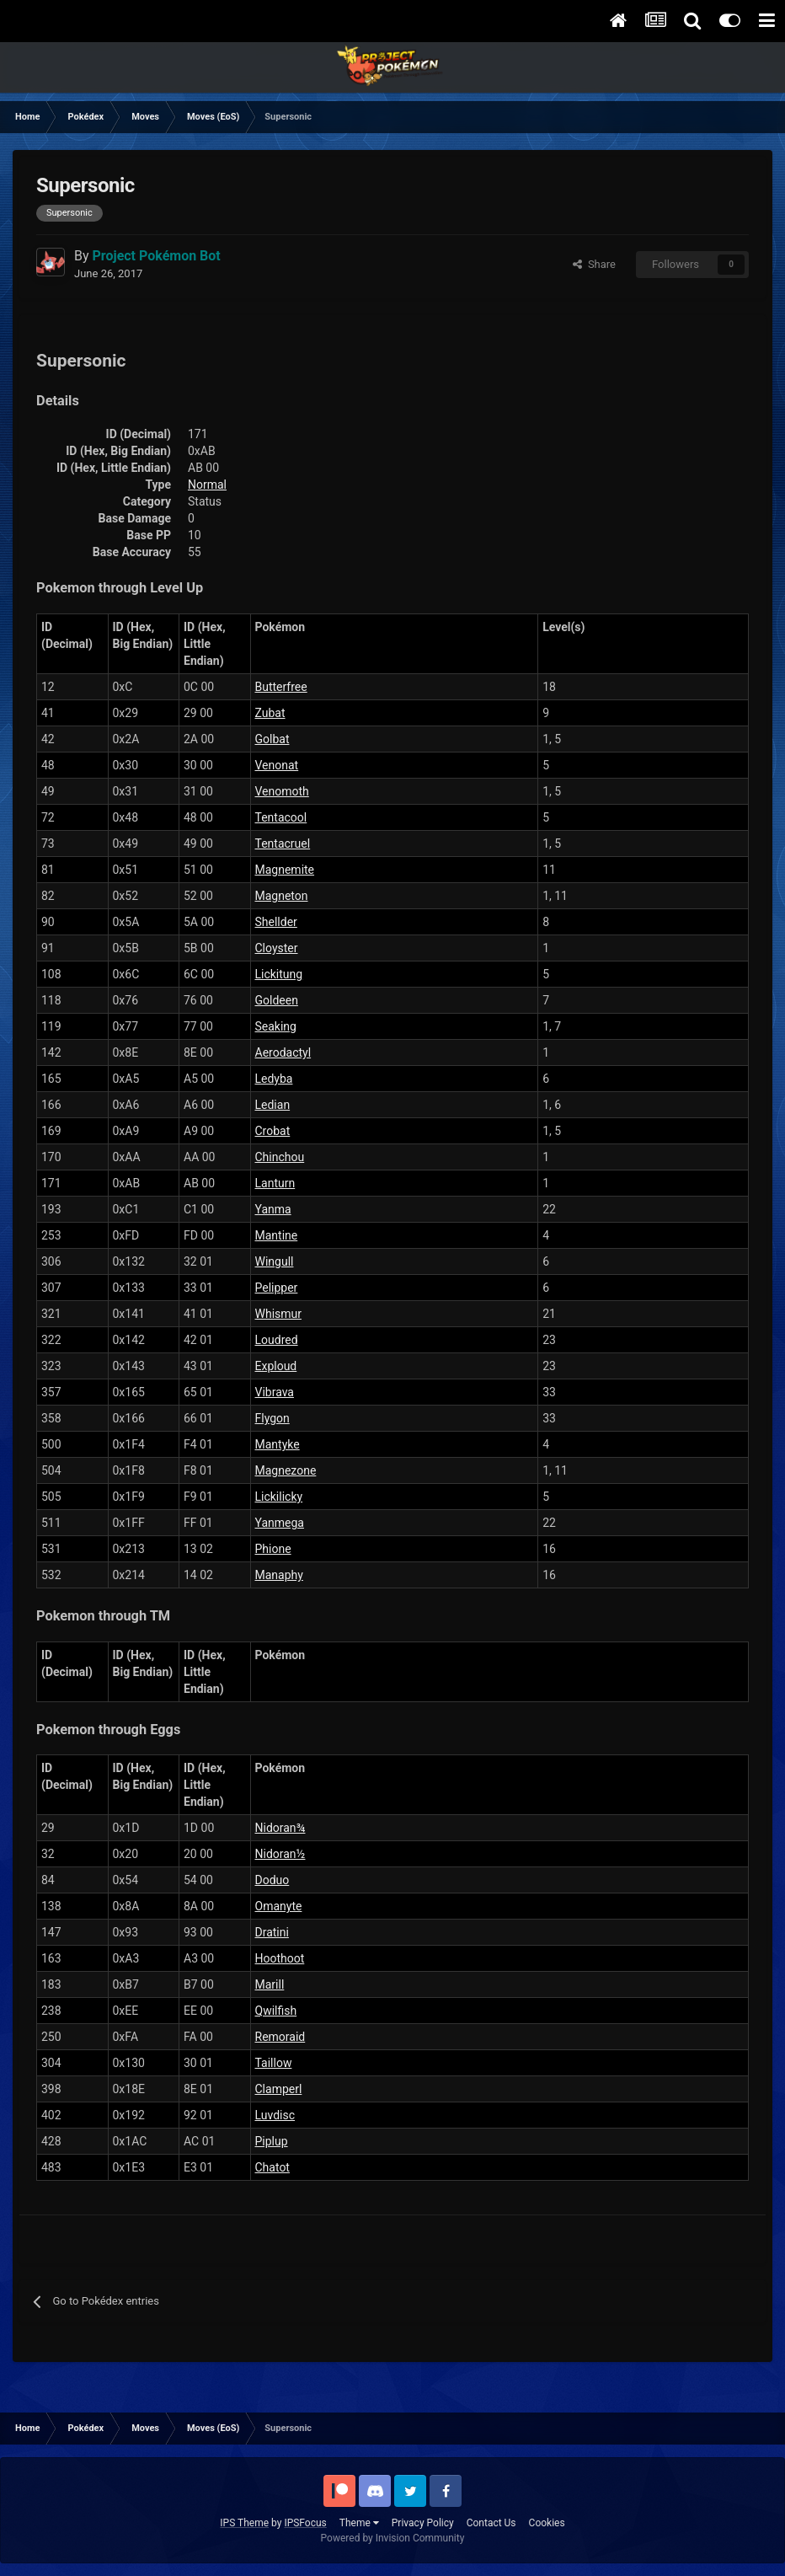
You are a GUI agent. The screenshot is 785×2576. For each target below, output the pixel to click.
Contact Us (491, 2523)
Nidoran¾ (280, 1827)
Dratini (272, 1932)
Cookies (547, 2523)
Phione (273, 1549)
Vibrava (274, 1392)
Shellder (276, 922)
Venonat (277, 765)
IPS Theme (244, 2523)
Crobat (273, 1131)
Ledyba (274, 1078)
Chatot (272, 2167)
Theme (359, 2523)
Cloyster (276, 948)
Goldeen (276, 1000)
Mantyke (277, 1444)
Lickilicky (279, 1496)
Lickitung (279, 974)
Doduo (272, 1880)
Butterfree (281, 687)
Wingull (274, 1261)
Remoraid (280, 2036)
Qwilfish (276, 2010)
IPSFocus (305, 2523)
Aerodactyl (283, 1052)
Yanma (273, 1209)
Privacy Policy (423, 2523)
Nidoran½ (280, 1854)
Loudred (276, 1340)
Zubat (270, 713)
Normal (207, 484)
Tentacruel (283, 843)
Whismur (278, 1313)
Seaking (275, 1026)
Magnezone (286, 1470)
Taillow (273, 2063)
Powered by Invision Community (393, 2538)
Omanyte (278, 1906)
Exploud (276, 1366)
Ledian (273, 1104)
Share (594, 264)
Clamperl (278, 2089)
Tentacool (281, 817)
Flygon (272, 1418)
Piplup (271, 2141)
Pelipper (276, 1287)
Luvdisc (275, 2115)
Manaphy (279, 1575)
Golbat (272, 739)
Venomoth (282, 791)
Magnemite (285, 869)
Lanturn (275, 1183)
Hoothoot (280, 1958)
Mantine (276, 1235)
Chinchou (280, 1157)
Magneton (281, 895)
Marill (270, 1984)
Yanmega (279, 1522)
